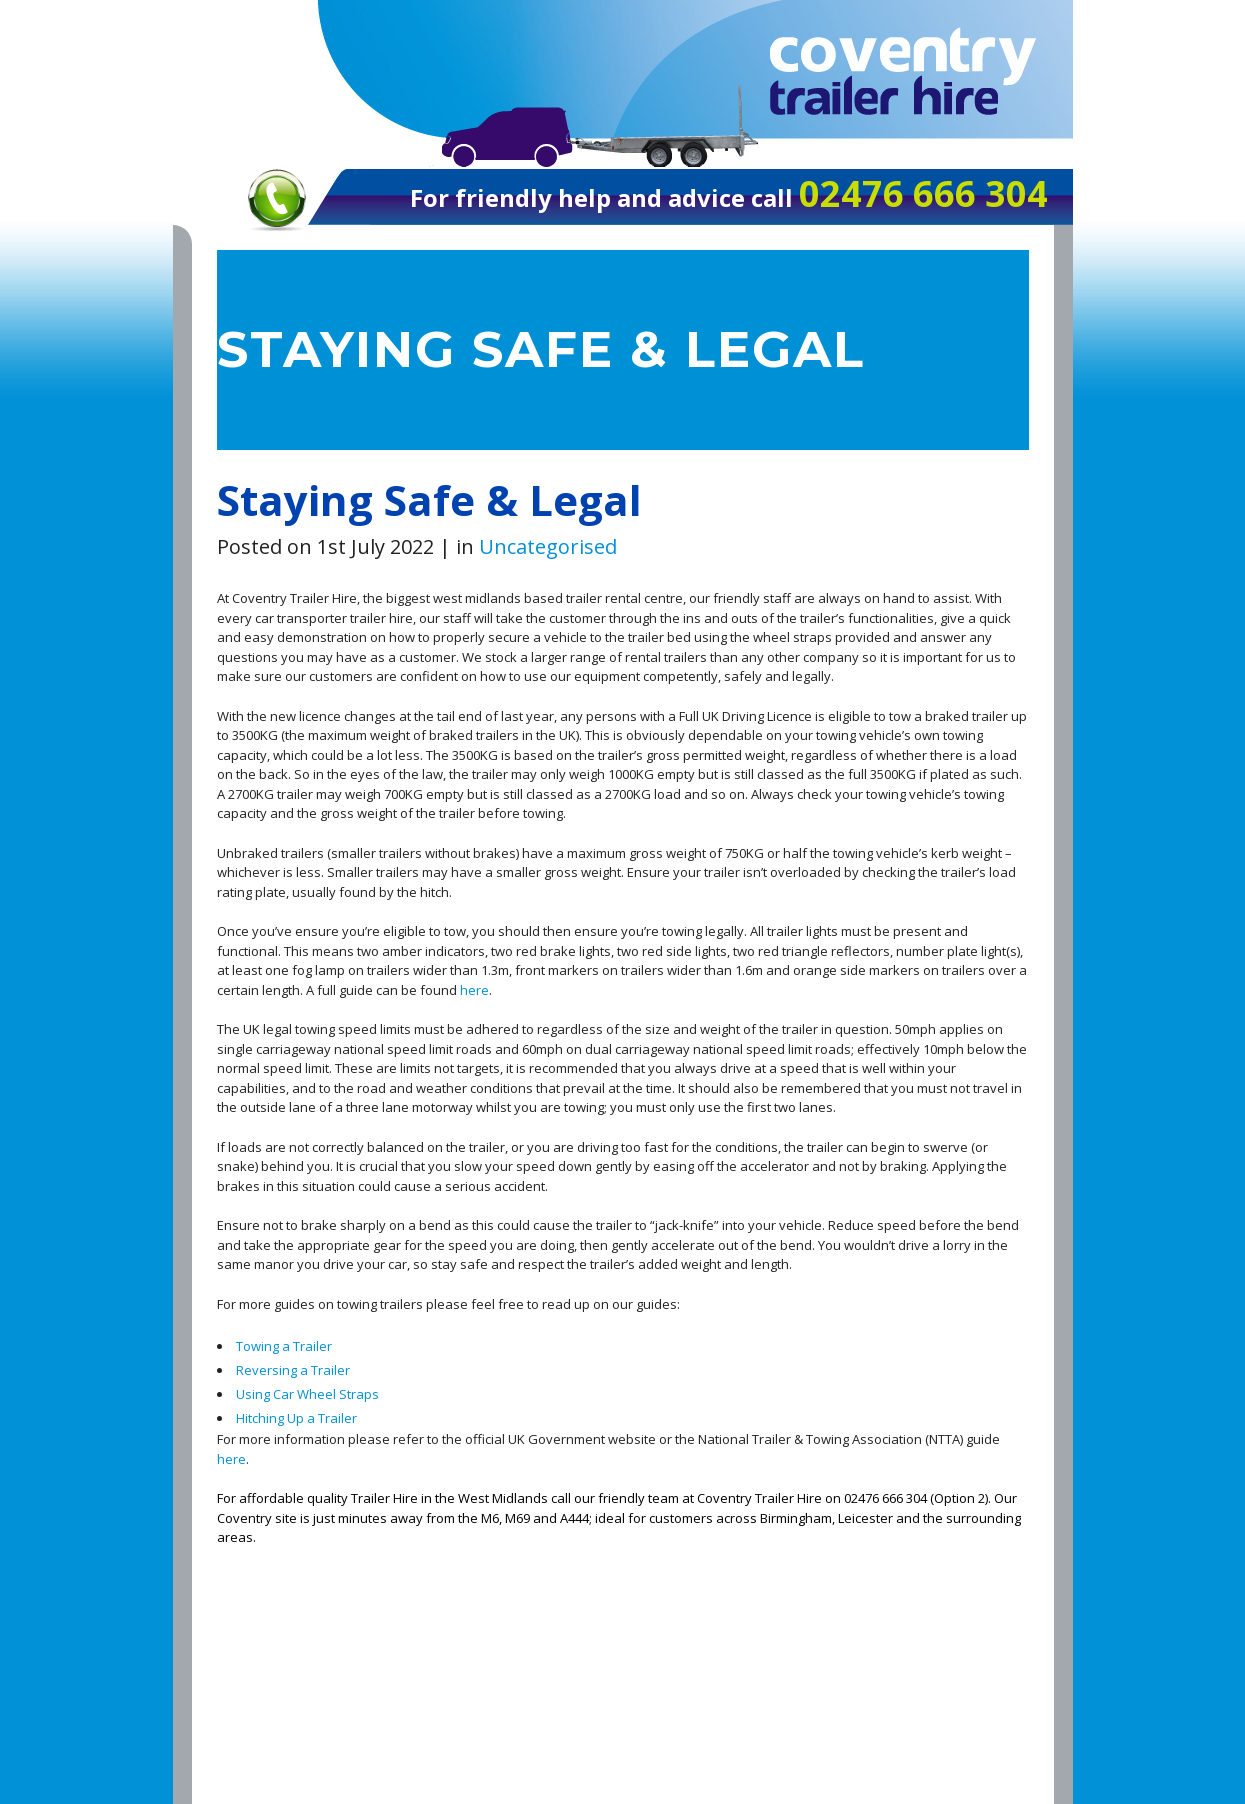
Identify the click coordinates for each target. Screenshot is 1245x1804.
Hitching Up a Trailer (296, 1418)
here (474, 990)
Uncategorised (548, 546)
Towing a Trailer (284, 1346)
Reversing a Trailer (293, 1370)
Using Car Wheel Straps (307, 1394)
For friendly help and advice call (604, 197)
